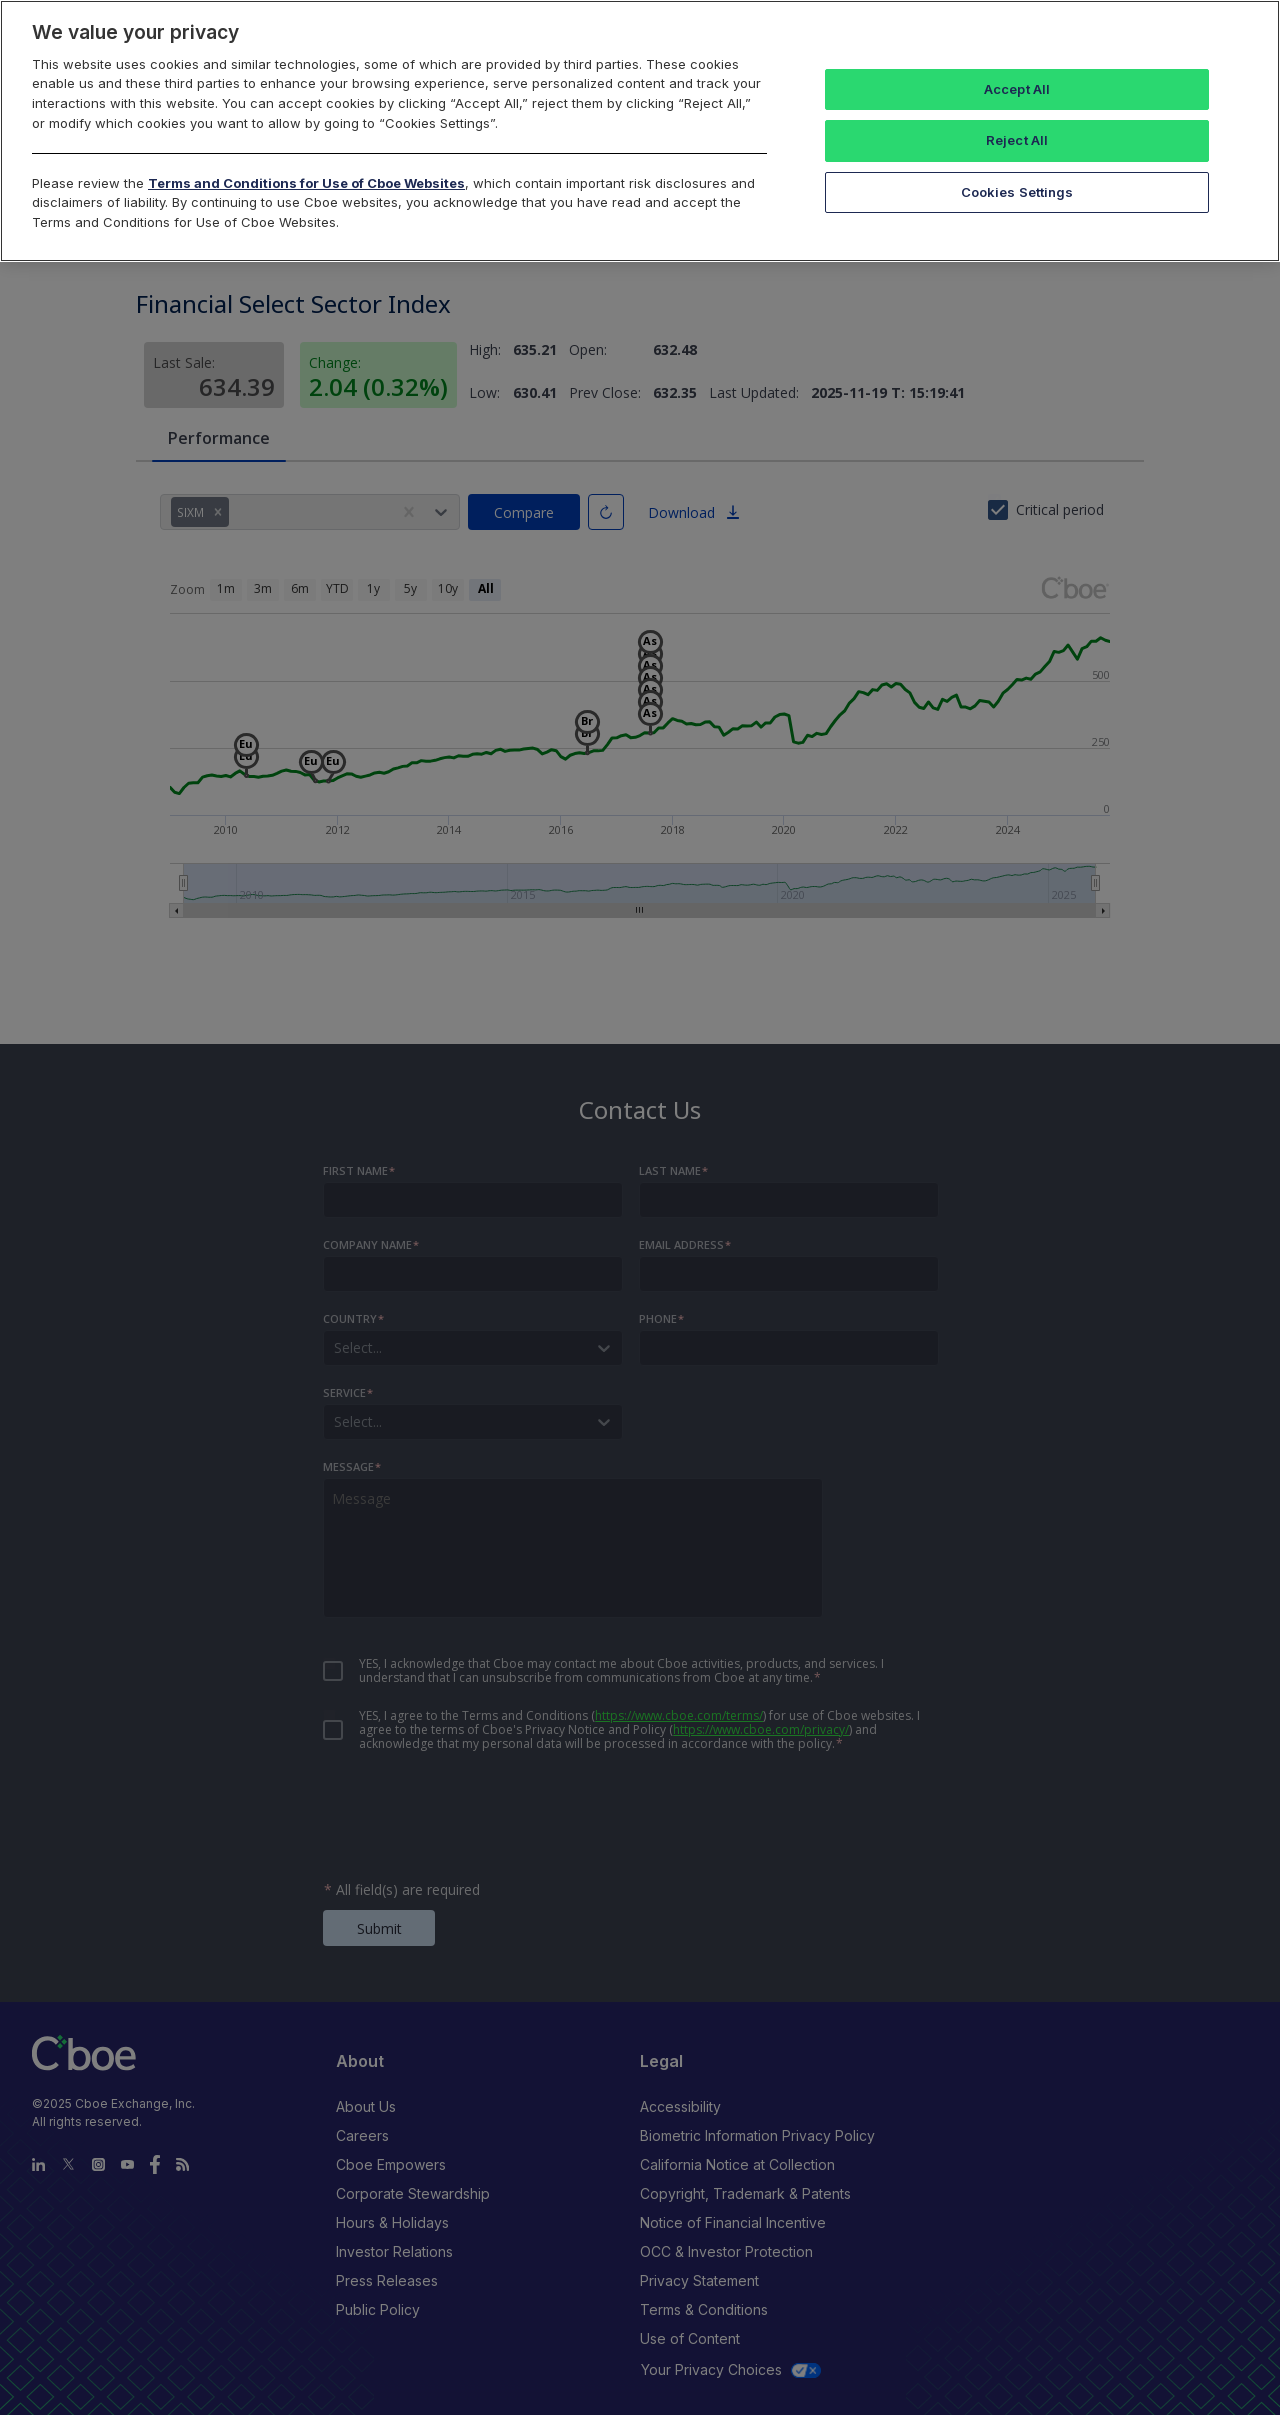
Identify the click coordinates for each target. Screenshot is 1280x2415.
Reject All (1017, 140)
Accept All (1017, 89)
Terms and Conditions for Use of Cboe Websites (306, 183)
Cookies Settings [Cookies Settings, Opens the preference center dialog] (1017, 192)
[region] (640, 131)
